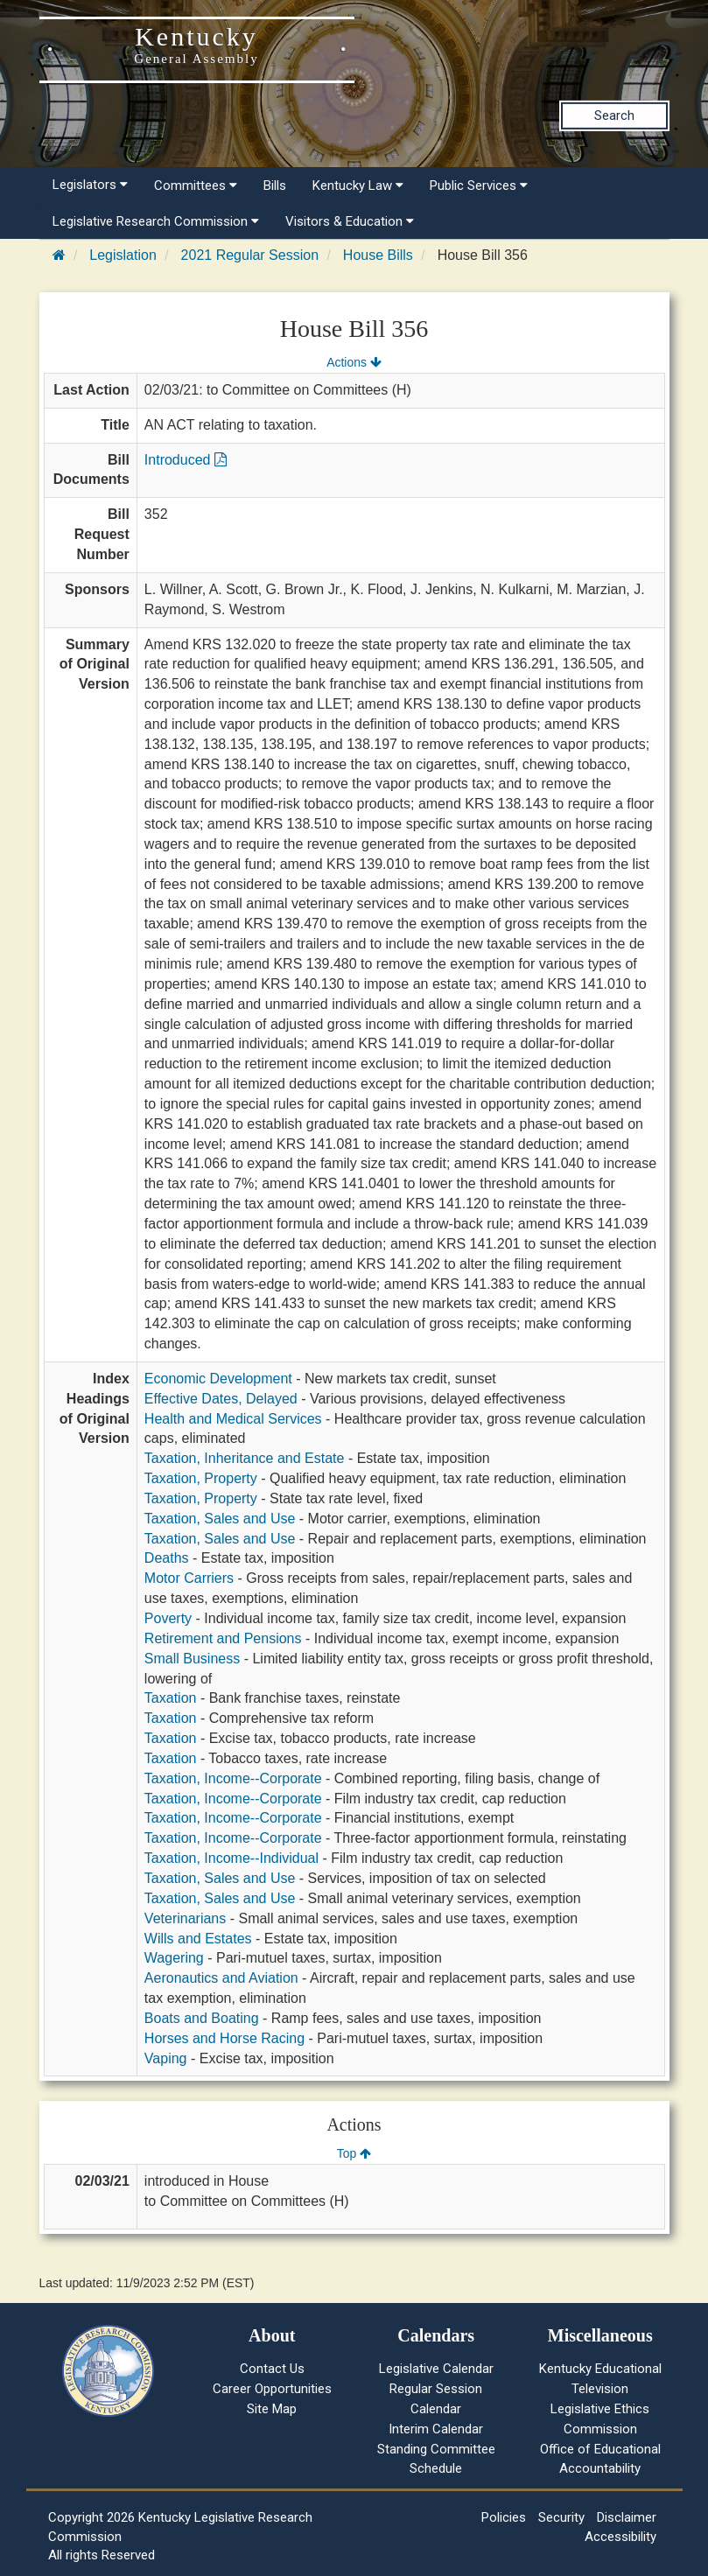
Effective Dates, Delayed (221, 1398)
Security (561, 2517)
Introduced (185, 459)
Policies (503, 2517)
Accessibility (620, 2536)
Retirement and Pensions (223, 1638)
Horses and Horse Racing (224, 2038)
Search (614, 115)
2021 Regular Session (250, 255)
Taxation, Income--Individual (231, 1858)
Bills (274, 185)
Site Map (272, 2409)
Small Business (192, 1658)
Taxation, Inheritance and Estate (244, 1458)
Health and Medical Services (233, 1418)
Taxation (170, 1697)
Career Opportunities (272, 2389)
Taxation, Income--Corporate (233, 1778)
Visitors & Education (349, 221)
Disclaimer (626, 2517)
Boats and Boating (201, 2018)
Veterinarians (185, 1918)
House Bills (378, 255)
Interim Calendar (436, 2429)
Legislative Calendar (436, 2368)
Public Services (479, 185)
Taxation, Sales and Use (220, 1518)
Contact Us (272, 2368)
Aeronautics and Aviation (221, 1977)
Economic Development (218, 1378)
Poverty (168, 1618)
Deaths (166, 1557)
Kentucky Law (357, 185)
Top (354, 2153)
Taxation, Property (200, 1478)
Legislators (90, 184)
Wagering (174, 1957)
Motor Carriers (189, 1578)
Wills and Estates (198, 1938)
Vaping (165, 2058)
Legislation (123, 255)
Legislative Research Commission (156, 221)
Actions (353, 362)
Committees (195, 185)
